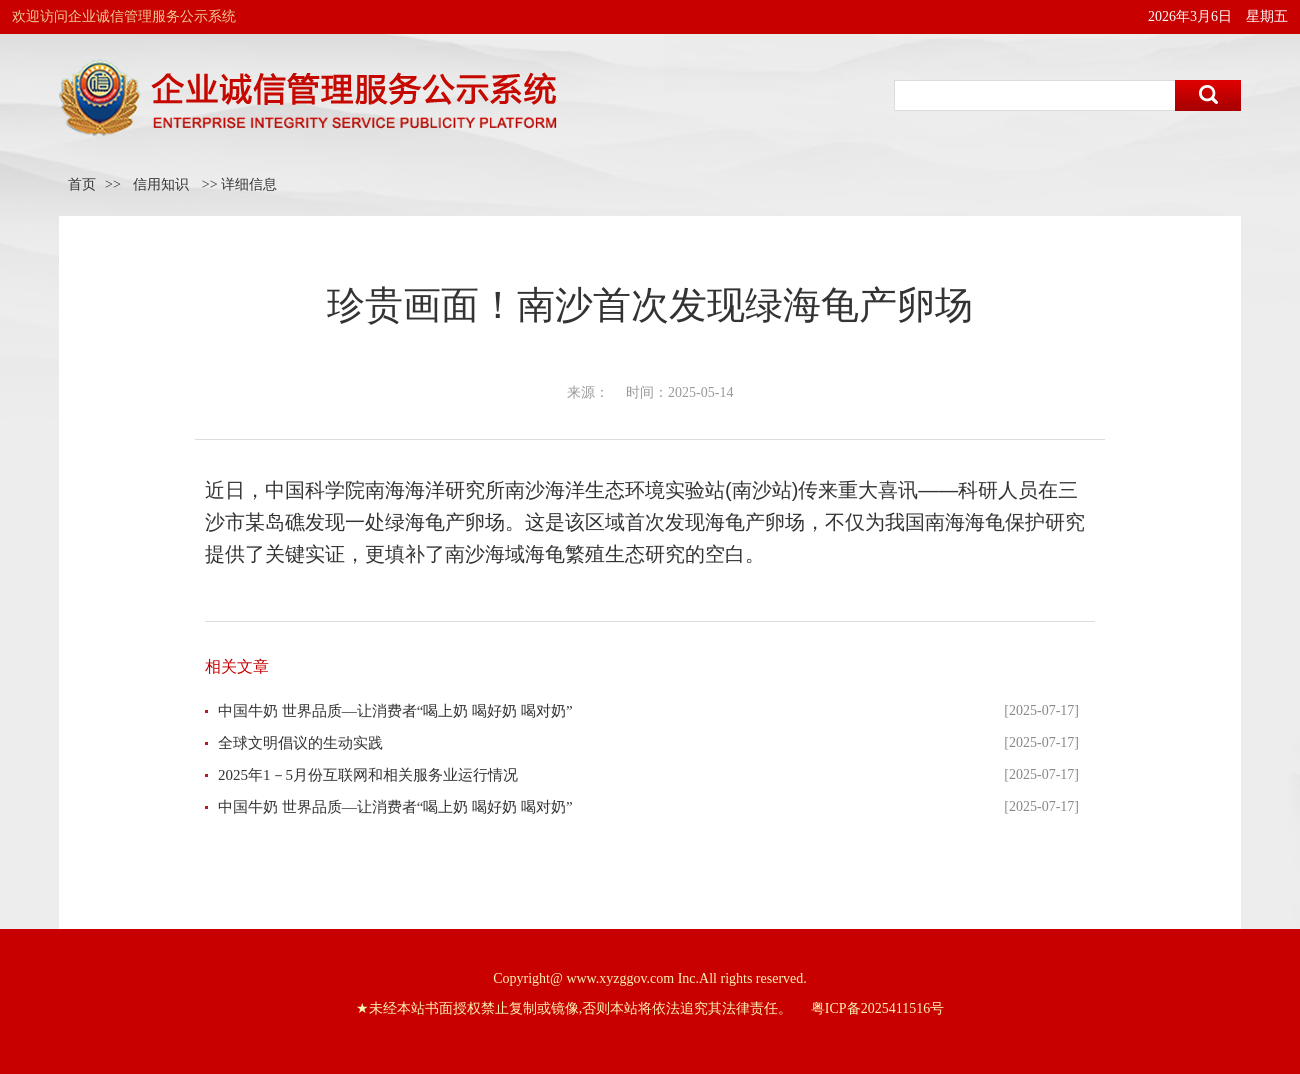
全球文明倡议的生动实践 (300, 743)
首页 (82, 184)
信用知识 (161, 184)
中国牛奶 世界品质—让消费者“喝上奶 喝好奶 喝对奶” (395, 711)
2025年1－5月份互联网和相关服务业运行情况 (368, 775)
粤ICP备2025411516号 (877, 1008)
